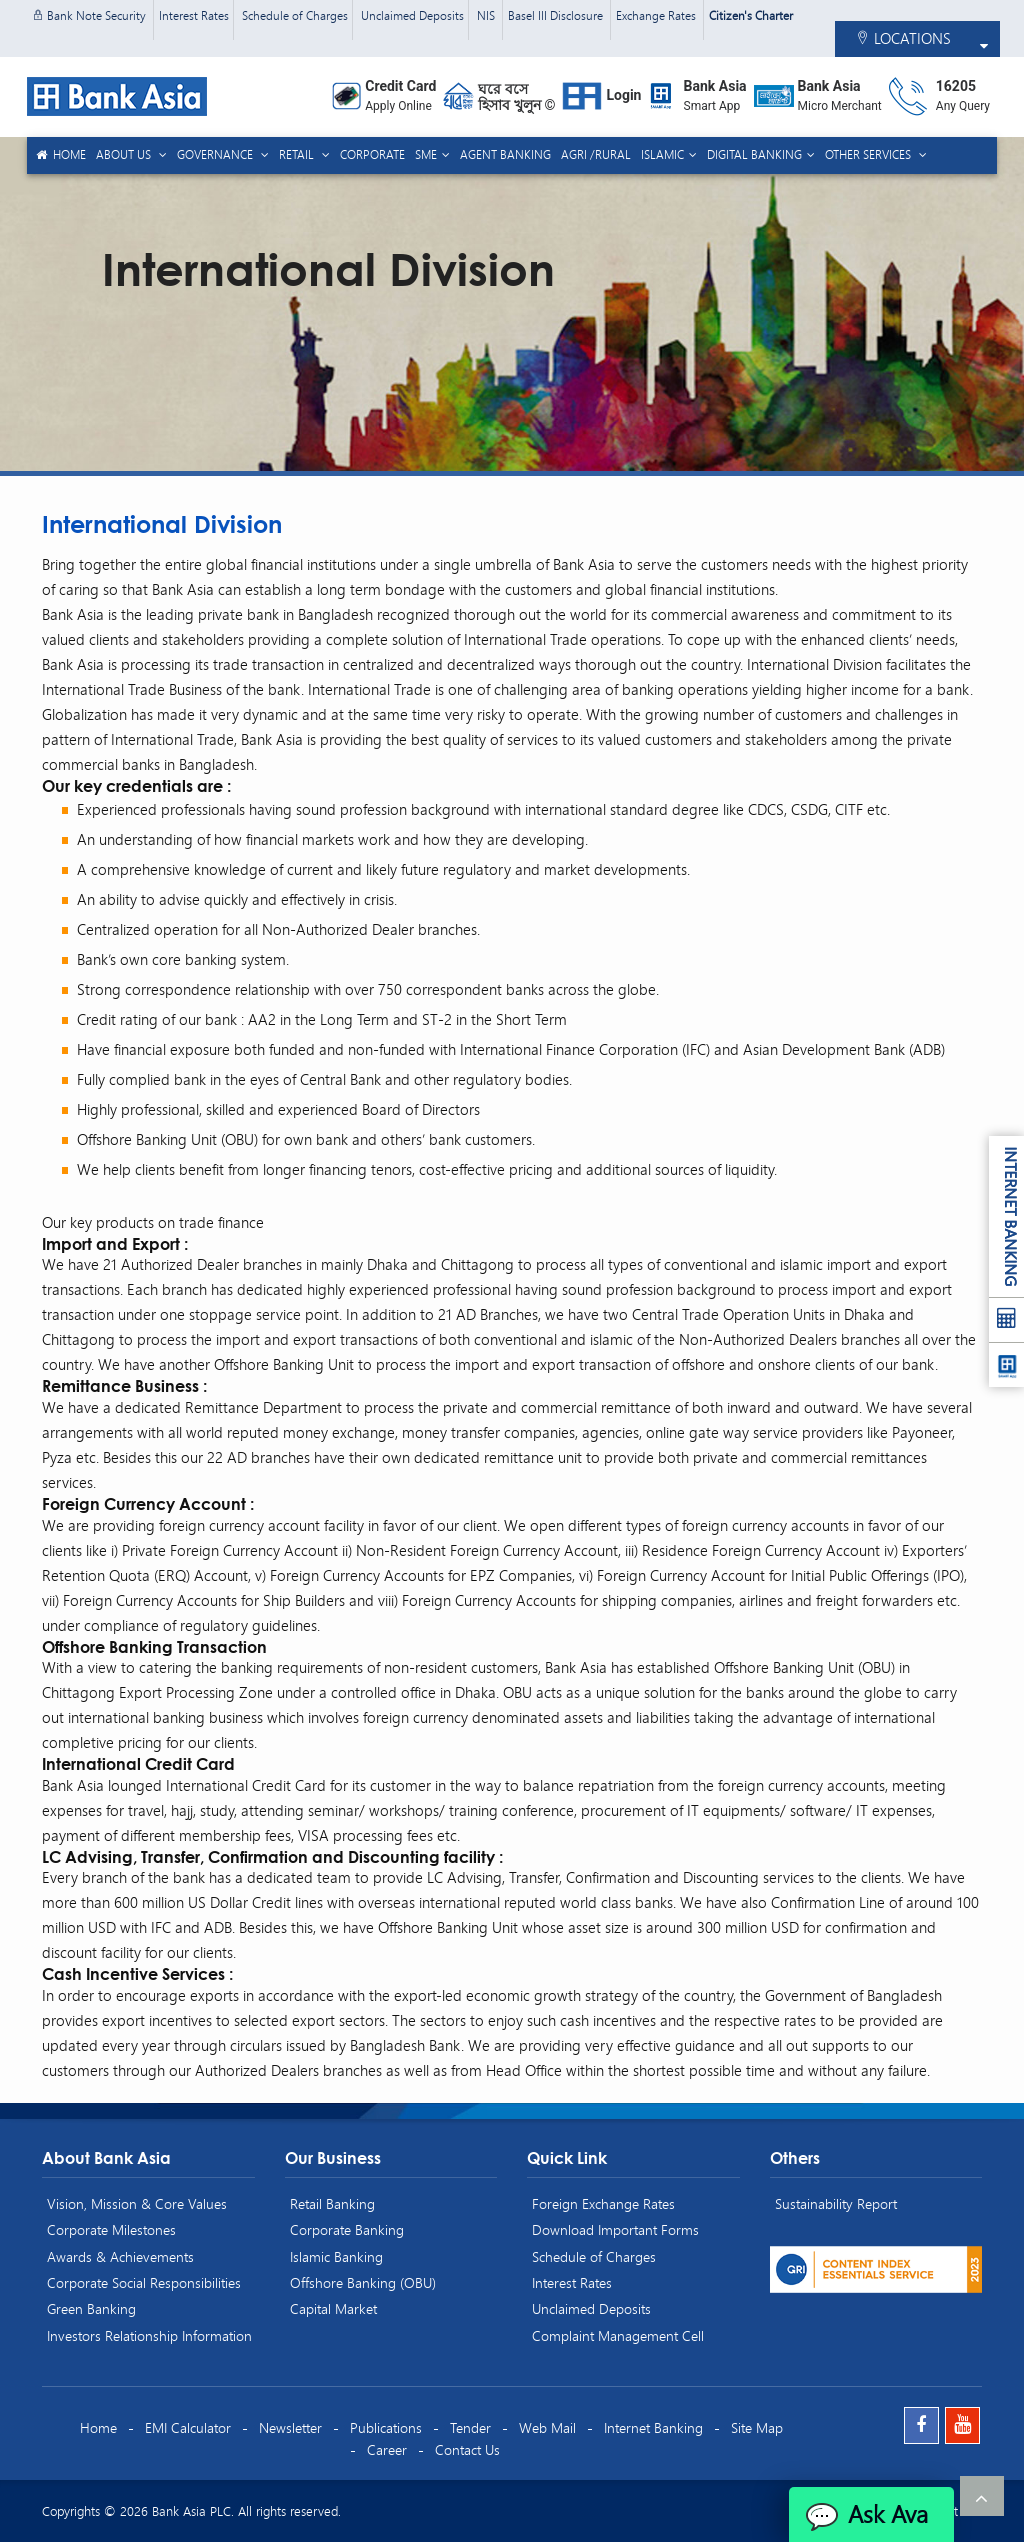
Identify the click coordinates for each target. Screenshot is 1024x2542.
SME (426, 154)
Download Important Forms (615, 2229)
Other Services (869, 154)
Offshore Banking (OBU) (363, 2282)
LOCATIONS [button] (903, 38)
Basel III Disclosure (557, 15)
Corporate (372, 154)
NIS (487, 15)
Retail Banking (332, 2203)
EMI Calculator (188, 2427)
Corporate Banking (347, 2229)
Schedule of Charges (295, 15)
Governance (216, 154)
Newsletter (290, 2427)
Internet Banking (653, 2427)
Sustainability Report (836, 2203)
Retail (298, 154)
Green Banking (91, 2308)
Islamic (662, 154)
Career (387, 2449)
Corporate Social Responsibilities (144, 2282)
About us (125, 154)
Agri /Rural (596, 154)
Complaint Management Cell (618, 2335)
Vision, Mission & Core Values (137, 2203)
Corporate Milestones (111, 2229)
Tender (470, 2427)
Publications (386, 2427)
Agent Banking (505, 154)
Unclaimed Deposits (412, 15)
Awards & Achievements (120, 2256)
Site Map (757, 2427)
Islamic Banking (336, 2256)
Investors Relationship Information (149, 2335)
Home (59, 154)
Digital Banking (754, 154)
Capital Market (333, 2308)
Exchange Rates (657, 15)
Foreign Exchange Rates (603, 2203)
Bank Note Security (90, 15)
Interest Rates (194, 15)
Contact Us (467, 2449)
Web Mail (547, 2427)
